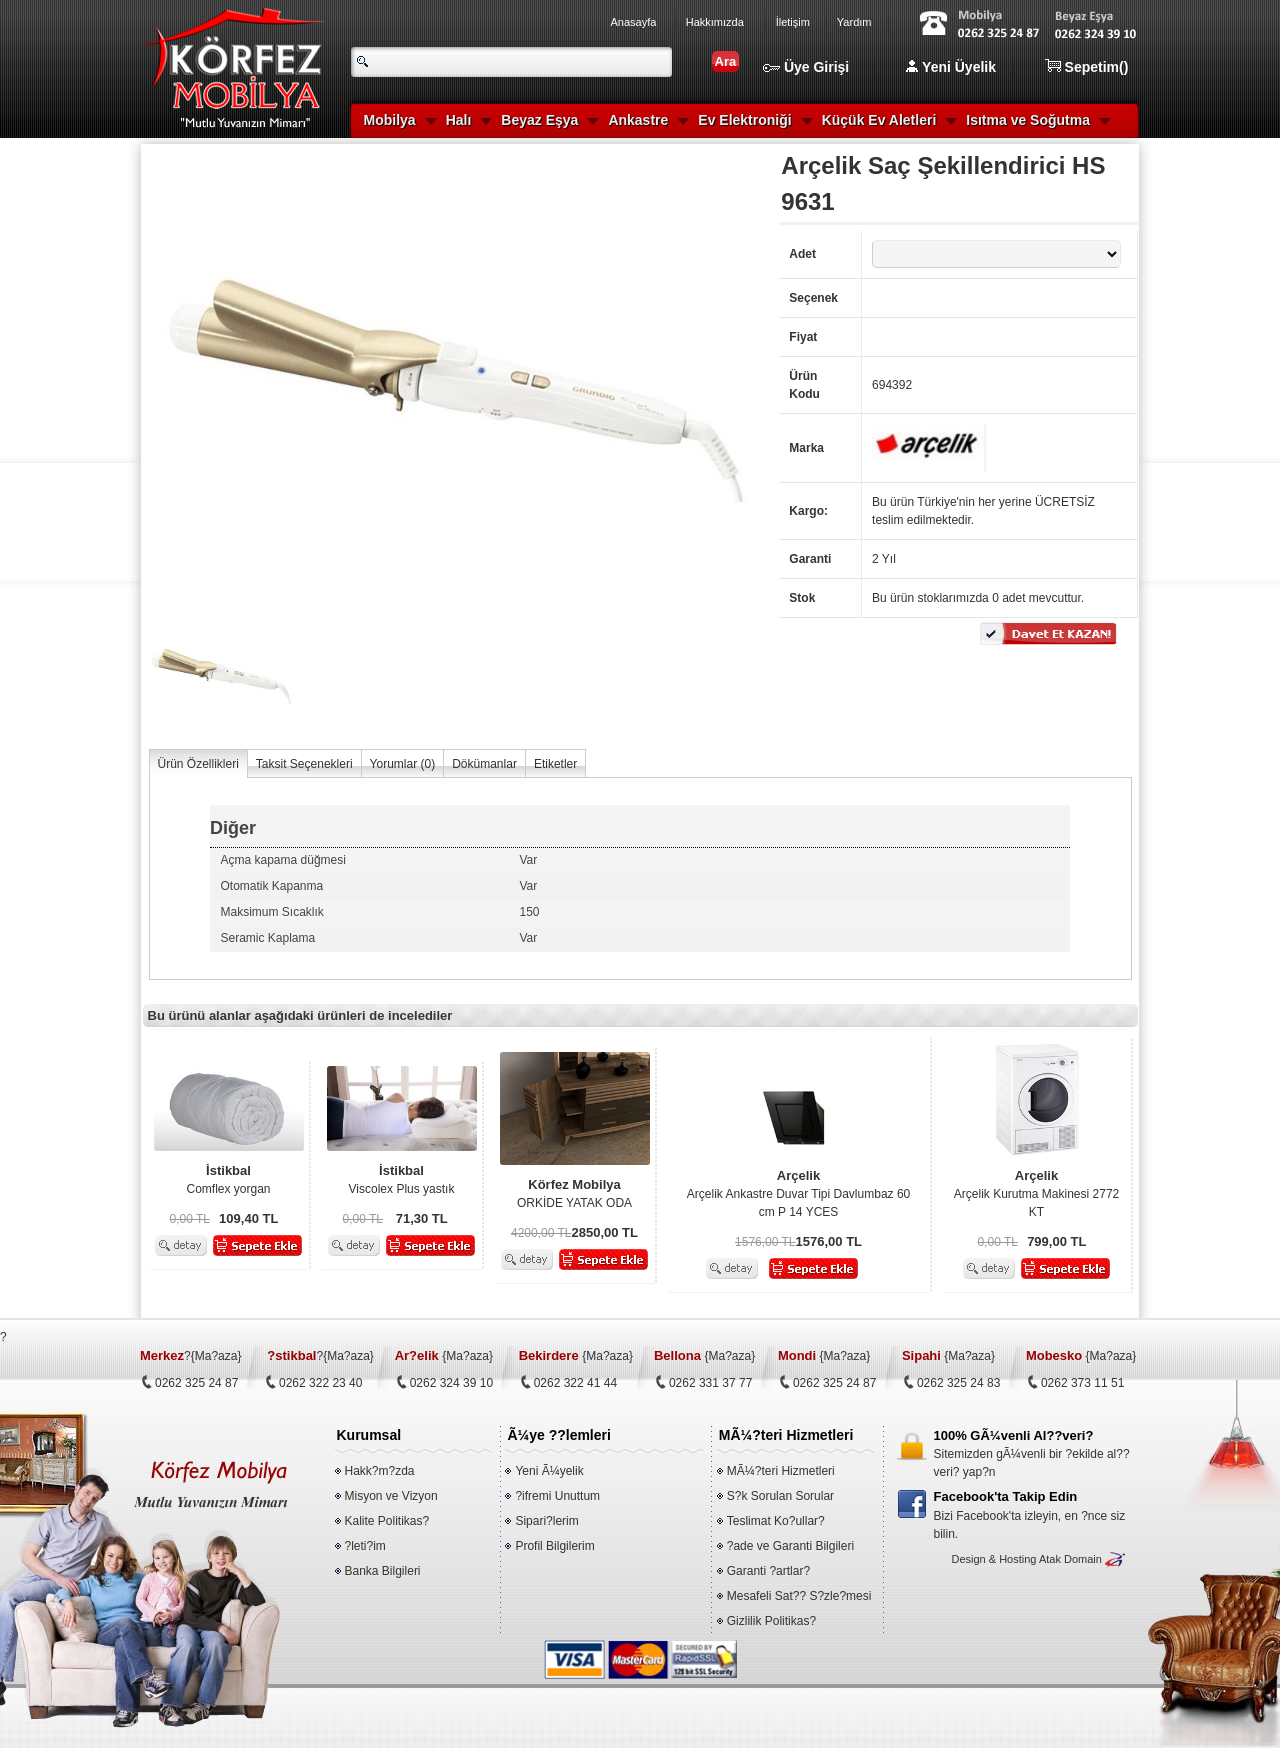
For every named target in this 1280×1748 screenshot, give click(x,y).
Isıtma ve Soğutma (1028, 120)
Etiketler (555, 764)
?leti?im (365, 1546)
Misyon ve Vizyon (391, 1496)
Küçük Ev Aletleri (879, 120)
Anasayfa (634, 22)
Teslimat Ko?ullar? (776, 1521)
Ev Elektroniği (744, 120)
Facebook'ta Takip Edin (1006, 1496)
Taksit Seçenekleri (304, 764)
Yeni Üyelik (951, 67)
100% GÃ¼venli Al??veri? (1014, 1435)
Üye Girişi (806, 67)
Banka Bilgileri (383, 1571)
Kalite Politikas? (387, 1521)
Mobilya (390, 120)
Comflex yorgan (229, 1179)
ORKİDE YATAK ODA (575, 1193)
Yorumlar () (403, 764)
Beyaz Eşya (539, 120)
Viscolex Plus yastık (402, 1179)
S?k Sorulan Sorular (780, 1496)
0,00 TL (190, 1219)
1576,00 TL (765, 1242)
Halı (459, 120)
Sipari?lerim (546, 1521)
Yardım (854, 22)
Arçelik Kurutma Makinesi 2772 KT (1037, 1193)
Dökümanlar (484, 764)
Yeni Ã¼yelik (549, 1471)
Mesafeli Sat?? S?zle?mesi (799, 1596)
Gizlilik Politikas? (771, 1621)
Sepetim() (1087, 67)
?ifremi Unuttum (557, 1496)
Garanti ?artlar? (768, 1571)
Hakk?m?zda (380, 1471)
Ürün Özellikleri (198, 764)
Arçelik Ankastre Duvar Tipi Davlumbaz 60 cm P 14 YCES (799, 1193)
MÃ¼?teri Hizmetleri (781, 1471)
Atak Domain (1070, 1559)
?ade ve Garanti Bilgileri (790, 1546)
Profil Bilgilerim (554, 1546)
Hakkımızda (715, 22)
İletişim (793, 22)
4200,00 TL (541, 1233)
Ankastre (638, 120)
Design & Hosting (993, 1559)
